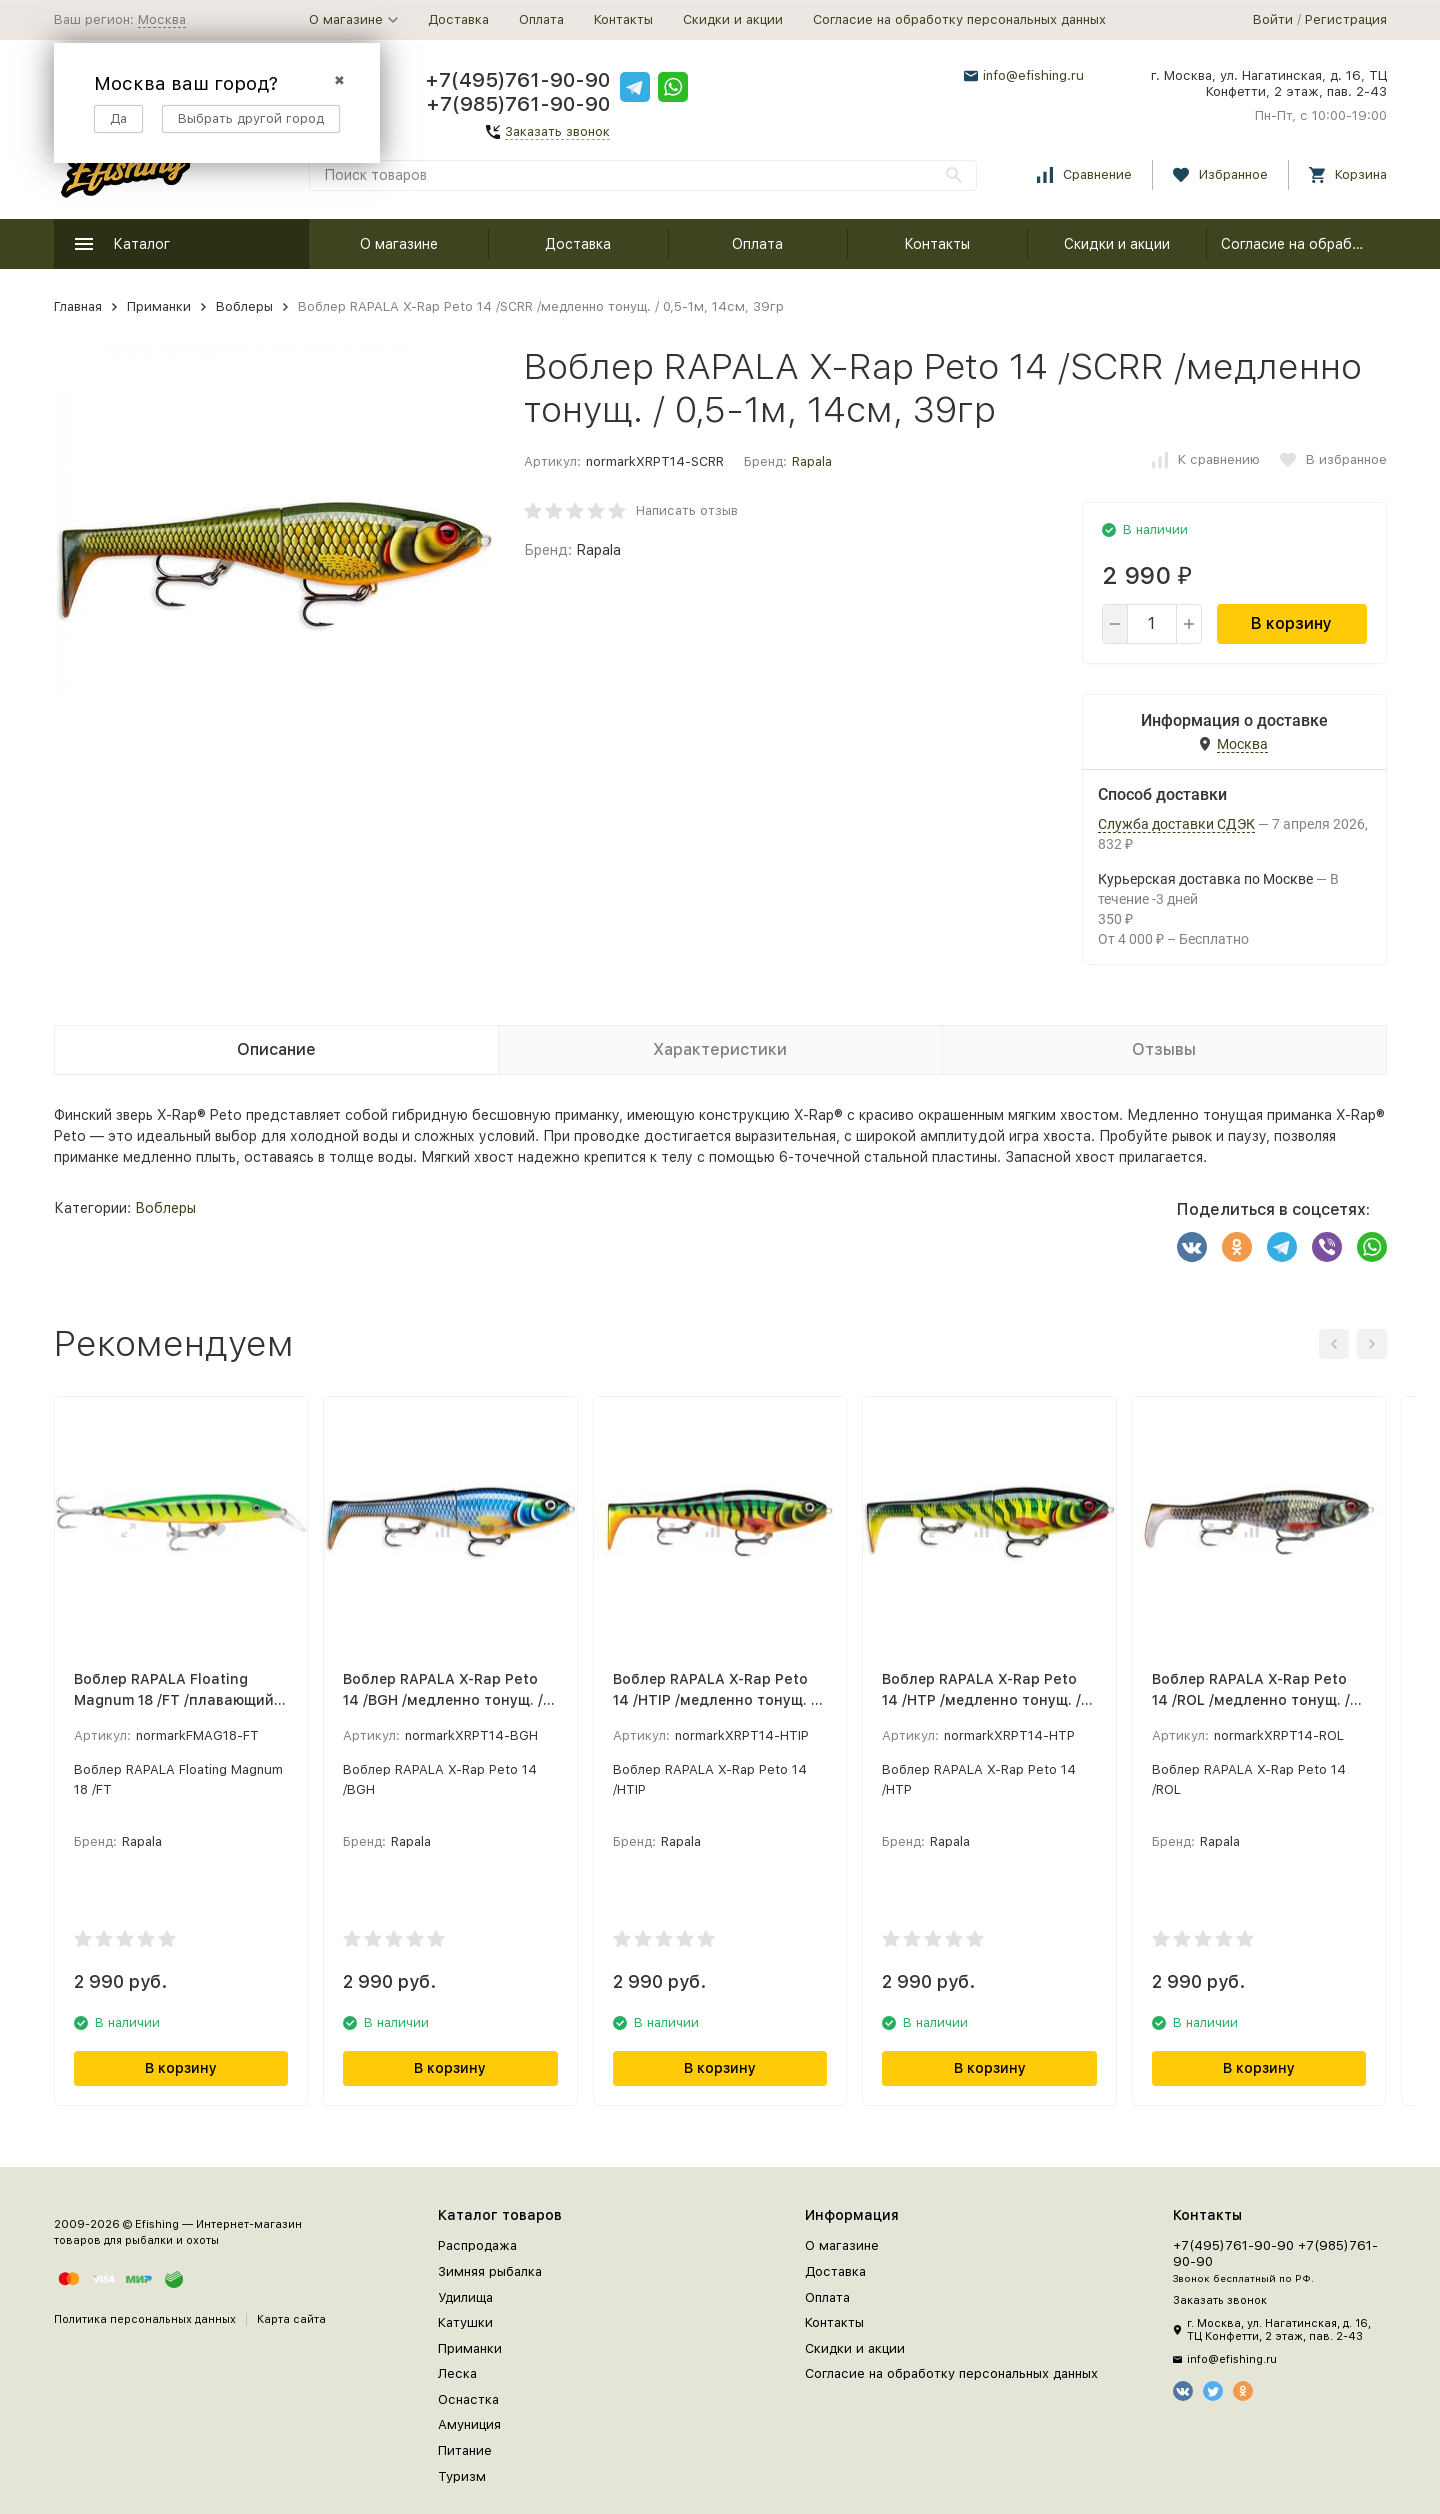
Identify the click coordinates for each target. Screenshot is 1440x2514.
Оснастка (468, 2399)
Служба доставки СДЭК (1176, 824)
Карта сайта (291, 2319)
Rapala (812, 461)
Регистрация (1346, 19)
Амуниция (469, 2424)
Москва (162, 19)
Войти (1273, 19)
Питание (465, 2450)
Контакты (623, 19)
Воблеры (244, 306)
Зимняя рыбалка (490, 2271)
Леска (457, 2373)
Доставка (458, 19)
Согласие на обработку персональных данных (959, 19)
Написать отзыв (687, 510)
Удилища (465, 2297)
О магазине (399, 244)
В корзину (1291, 623)
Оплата (541, 19)
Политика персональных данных (145, 2319)
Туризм (462, 2476)
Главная (78, 306)
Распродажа (477, 2245)
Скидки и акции (733, 19)
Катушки (465, 2322)
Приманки (159, 306)
